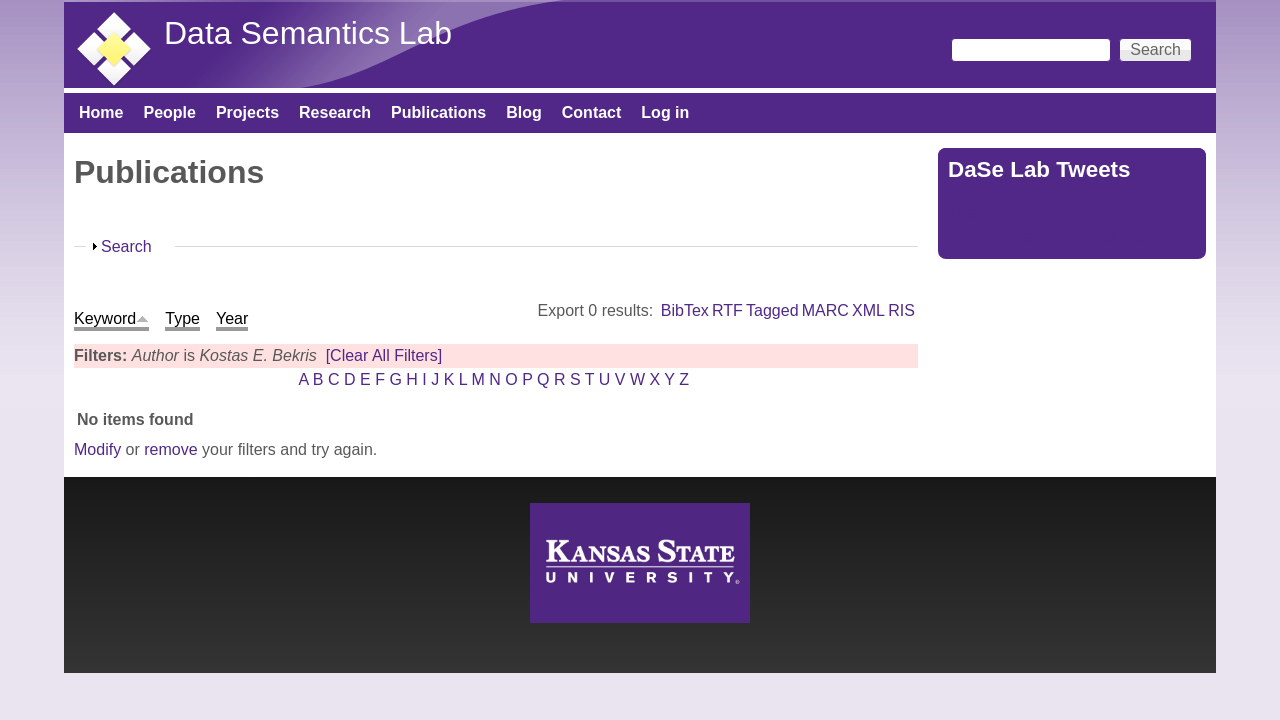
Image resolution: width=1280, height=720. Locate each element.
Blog (524, 112)
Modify (97, 449)
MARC (825, 310)
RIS (901, 310)
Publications (438, 112)
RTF (727, 310)
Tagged (772, 310)
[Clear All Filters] (384, 355)
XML (868, 310)
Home (101, 112)
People (169, 112)
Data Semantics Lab (308, 33)
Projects (247, 112)
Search (126, 246)
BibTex (685, 310)
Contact (592, 112)
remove (170, 449)
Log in (665, 112)
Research (335, 112)
